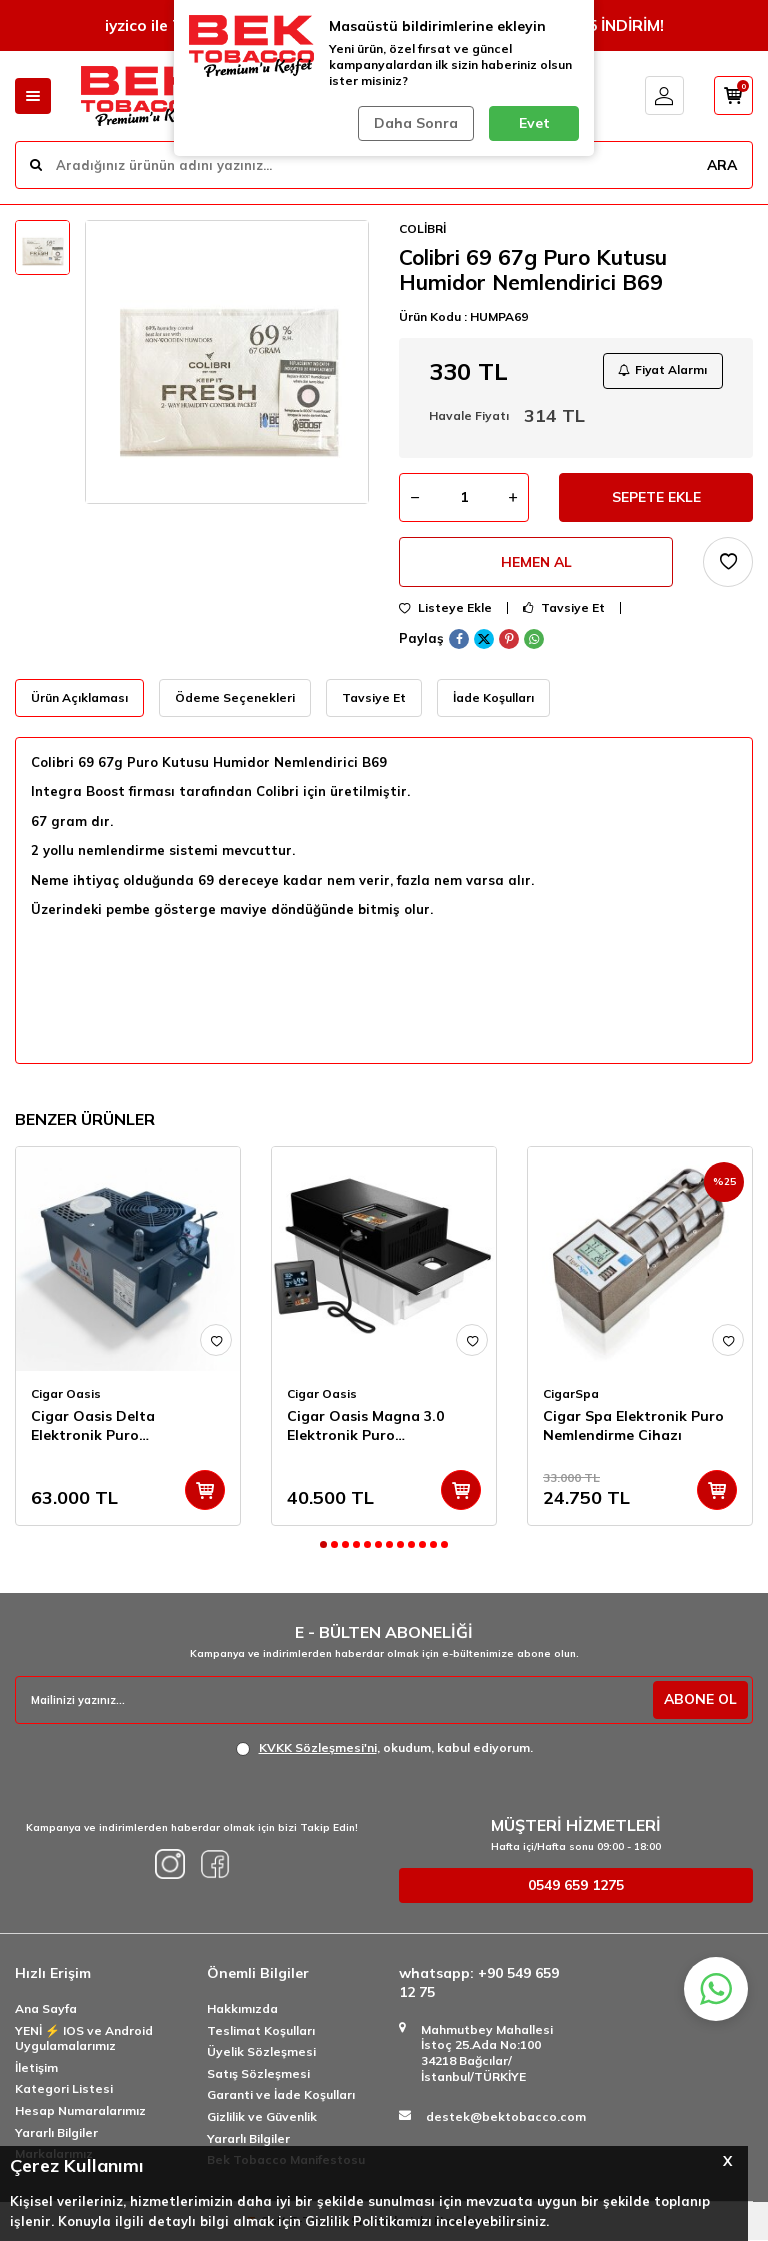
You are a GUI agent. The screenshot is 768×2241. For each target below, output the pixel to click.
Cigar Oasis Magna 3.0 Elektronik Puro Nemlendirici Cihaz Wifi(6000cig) (365, 1427)
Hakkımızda (242, 2009)
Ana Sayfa (46, 2009)
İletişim (36, 2068)
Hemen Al (536, 563)
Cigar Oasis (66, 1394)
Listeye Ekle (445, 609)
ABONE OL (699, 1700)
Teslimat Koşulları (261, 2031)
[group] (227, 362)
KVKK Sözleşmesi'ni (318, 1748)
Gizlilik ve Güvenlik (262, 2117)
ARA (721, 164)
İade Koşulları (493, 698)
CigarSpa (571, 1394)
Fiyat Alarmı (662, 370)
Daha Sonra (416, 123)
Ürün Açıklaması (79, 698)
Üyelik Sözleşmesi (261, 2052)
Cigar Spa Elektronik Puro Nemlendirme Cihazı (633, 1426)
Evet (534, 123)
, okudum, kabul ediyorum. (384, 1749)
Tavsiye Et (564, 609)
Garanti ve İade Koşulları (281, 2096)
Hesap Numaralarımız (80, 2111)
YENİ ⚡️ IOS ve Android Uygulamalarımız (84, 2039)
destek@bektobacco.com (506, 2117)
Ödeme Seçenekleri (235, 698)
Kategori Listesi (64, 2090)
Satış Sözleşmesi (258, 2074)
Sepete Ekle (656, 498)
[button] (323, 1545)
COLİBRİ (422, 228)
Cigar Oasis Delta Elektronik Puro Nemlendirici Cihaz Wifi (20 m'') (125, 1427)
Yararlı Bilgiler (56, 2133)
